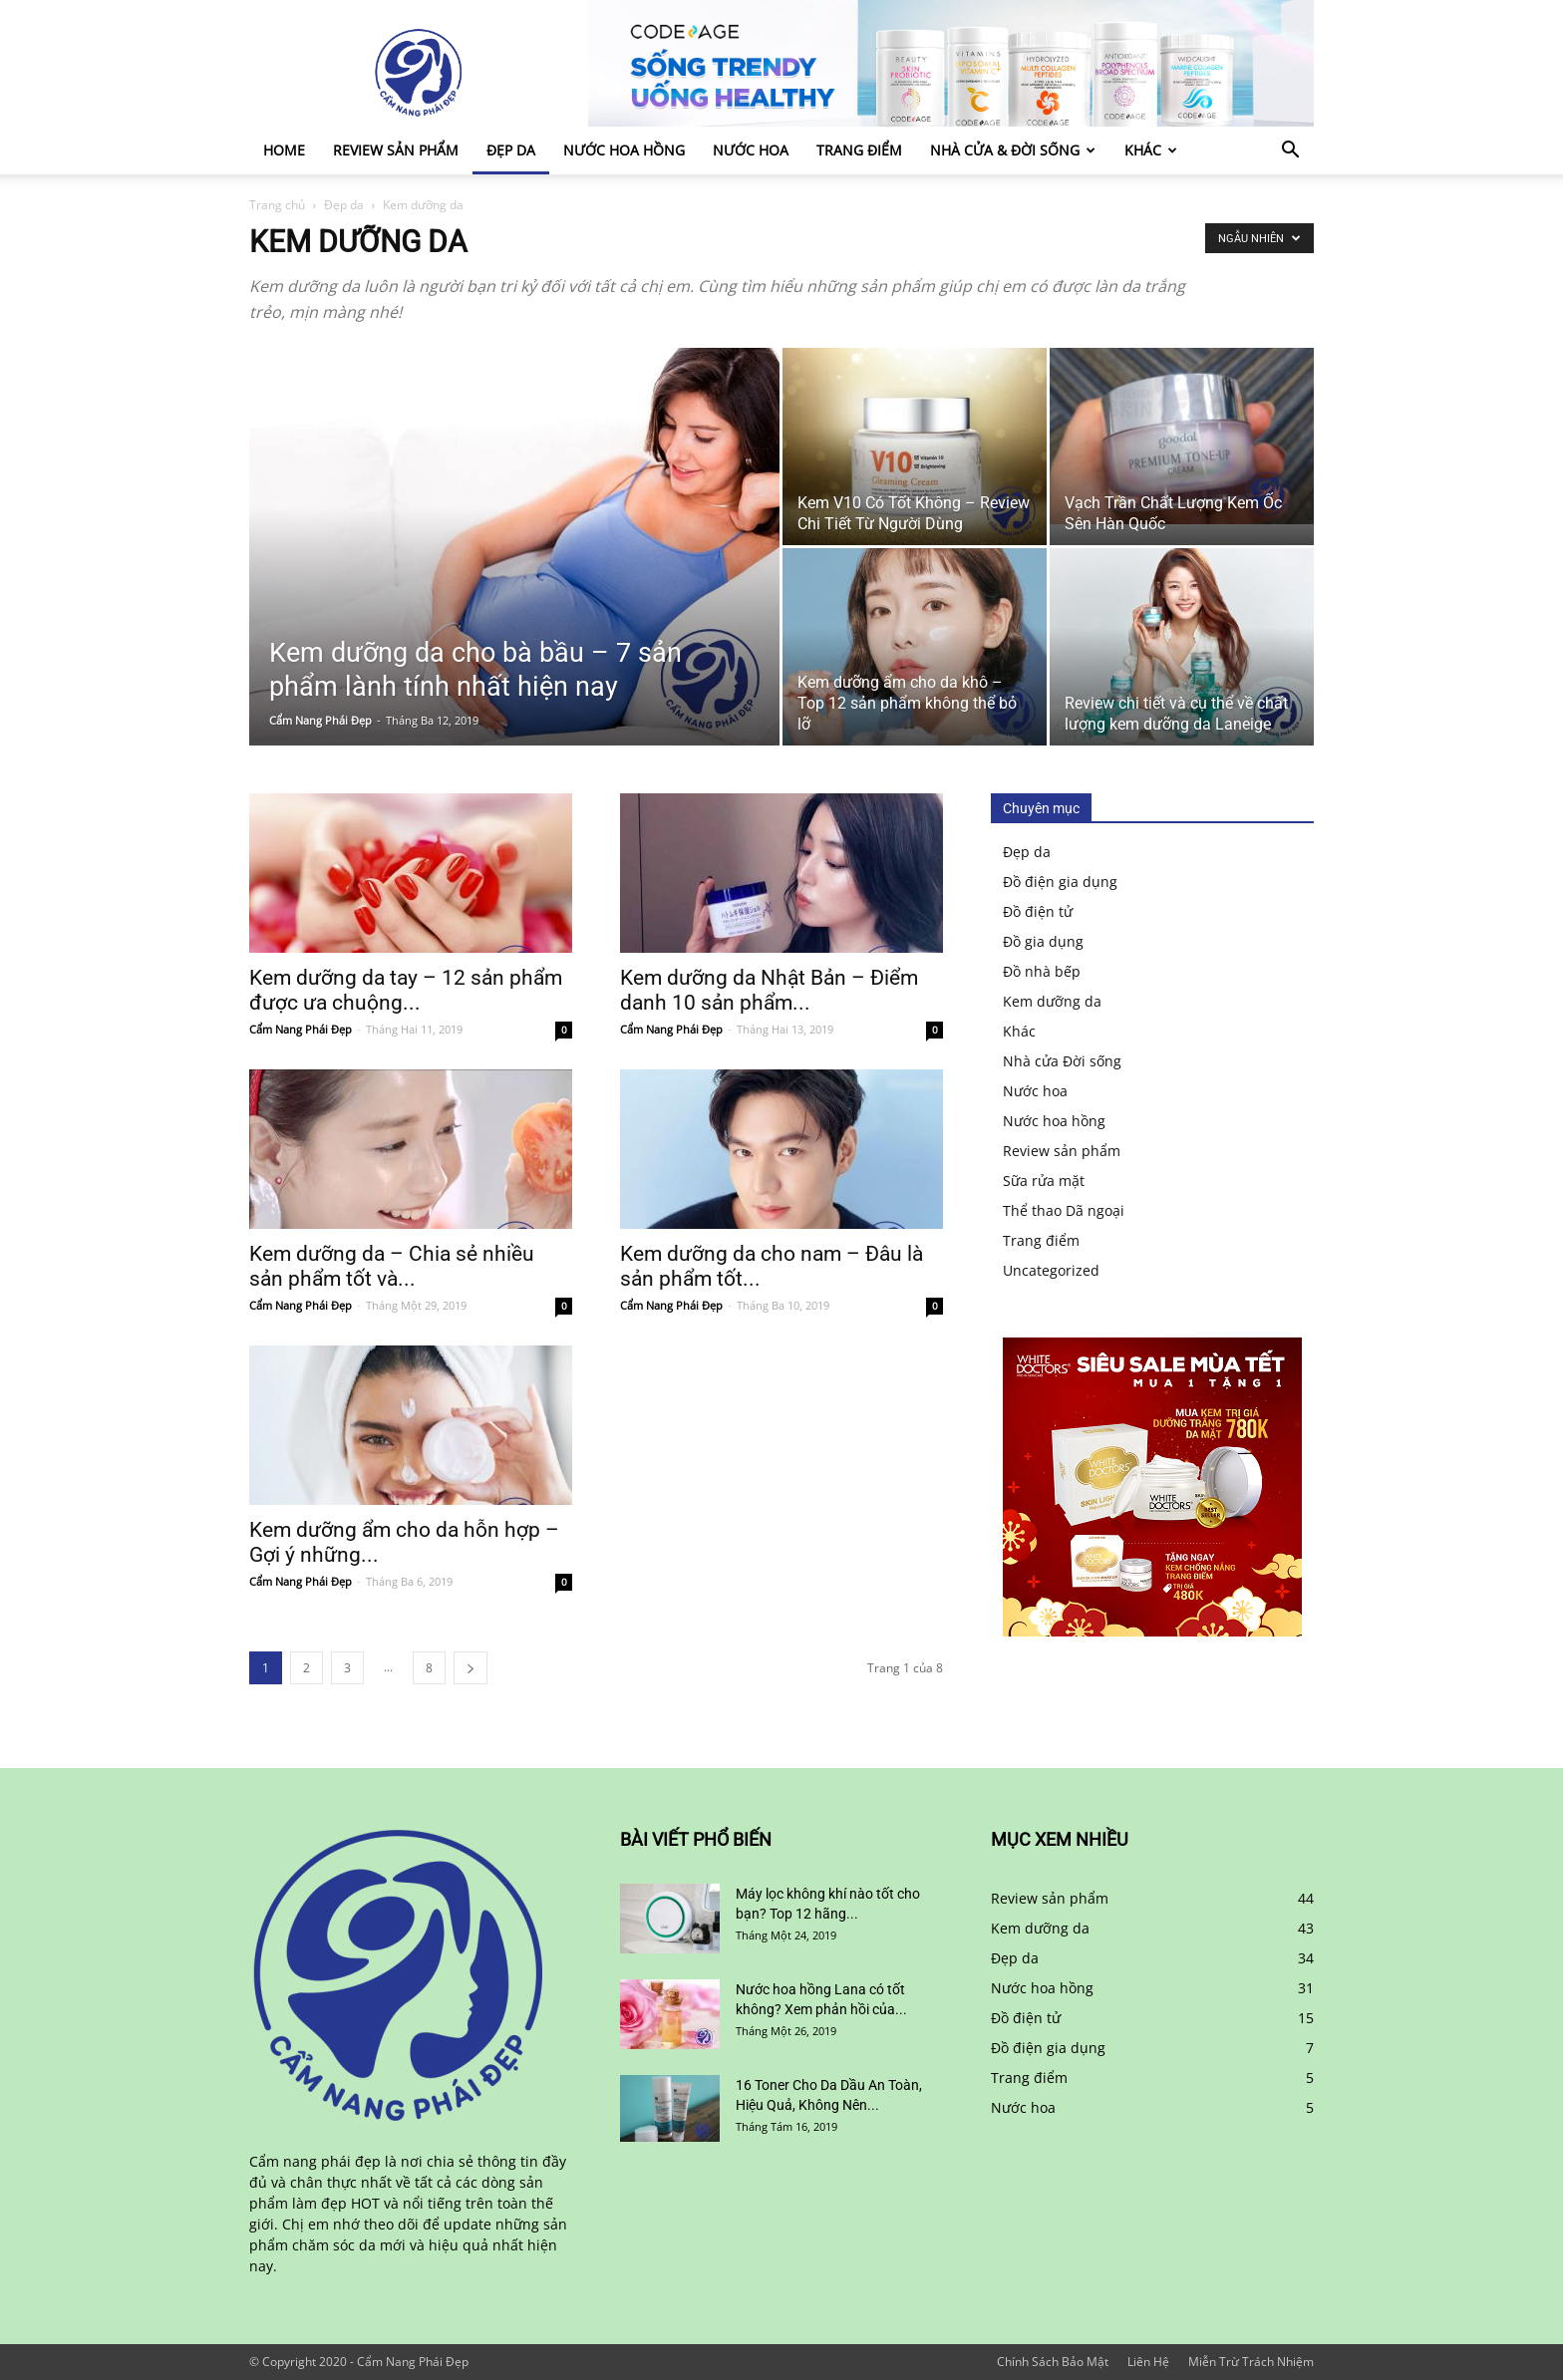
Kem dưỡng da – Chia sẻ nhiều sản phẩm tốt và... (391, 1266)
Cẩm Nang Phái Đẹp (320, 720)
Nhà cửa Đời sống (1062, 1060)
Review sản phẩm (396, 150)
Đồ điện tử (1038, 911)
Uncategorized (1051, 1270)
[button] (1290, 152)
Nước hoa (750, 150)
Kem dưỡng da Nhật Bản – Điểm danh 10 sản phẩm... (769, 990)
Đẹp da (510, 150)
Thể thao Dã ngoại (1063, 1210)
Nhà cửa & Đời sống (1012, 150)
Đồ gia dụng (1043, 941)
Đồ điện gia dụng (1060, 881)
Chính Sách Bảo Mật (1052, 2361)
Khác (1150, 150)
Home (284, 150)
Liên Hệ (1148, 2361)
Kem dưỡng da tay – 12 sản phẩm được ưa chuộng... (405, 990)
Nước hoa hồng (624, 150)
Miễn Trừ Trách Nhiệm (1251, 2361)
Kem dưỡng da (1052, 1001)
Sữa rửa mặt (1044, 1180)
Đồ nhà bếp (1042, 971)
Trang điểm (859, 150)
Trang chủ (277, 204)
